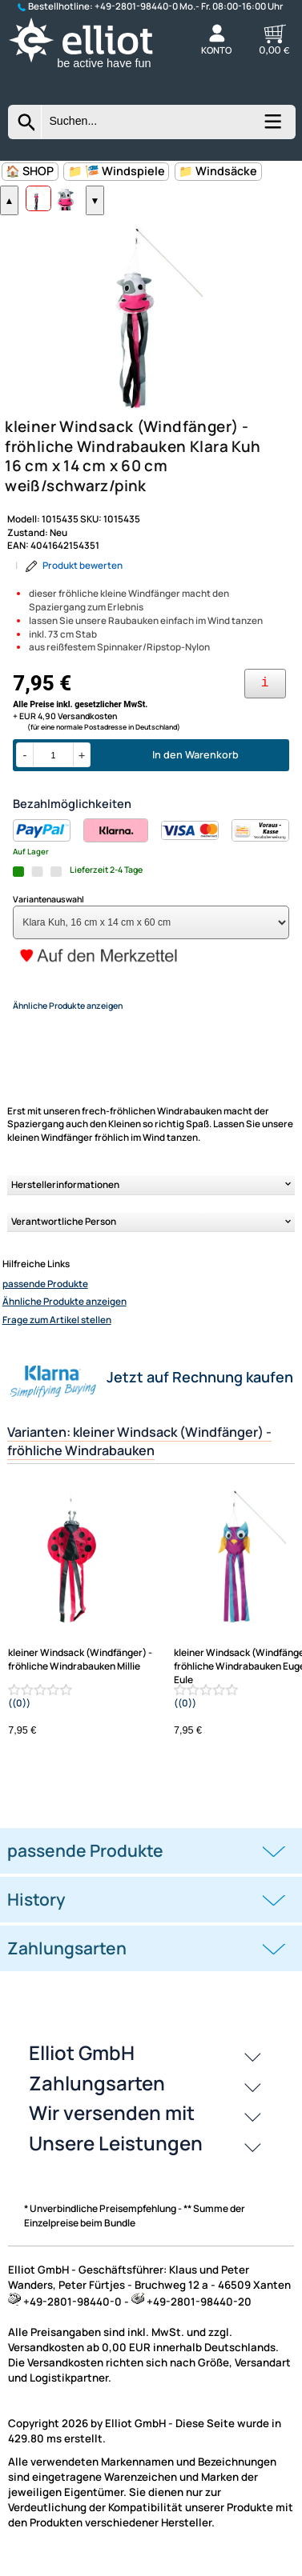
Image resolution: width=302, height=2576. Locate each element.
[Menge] (53, 769)
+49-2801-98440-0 (136, 6)
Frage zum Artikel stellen (56, 1333)
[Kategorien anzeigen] (272, 127)
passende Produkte (45, 1297)
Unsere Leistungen (116, 2156)
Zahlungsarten (97, 2096)
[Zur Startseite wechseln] (93, 69)
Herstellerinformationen (65, 1198)
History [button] (36, 1913)
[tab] (151, 1864)
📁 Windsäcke (218, 170)
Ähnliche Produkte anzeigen (64, 1316)
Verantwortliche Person (63, 1235)
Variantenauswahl (48, 912)
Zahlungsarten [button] (67, 1962)
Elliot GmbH (82, 2067)
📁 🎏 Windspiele (116, 170)
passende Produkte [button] (85, 1864)
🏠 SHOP (30, 170)
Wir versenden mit (112, 2127)
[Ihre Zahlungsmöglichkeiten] (265, 697)
